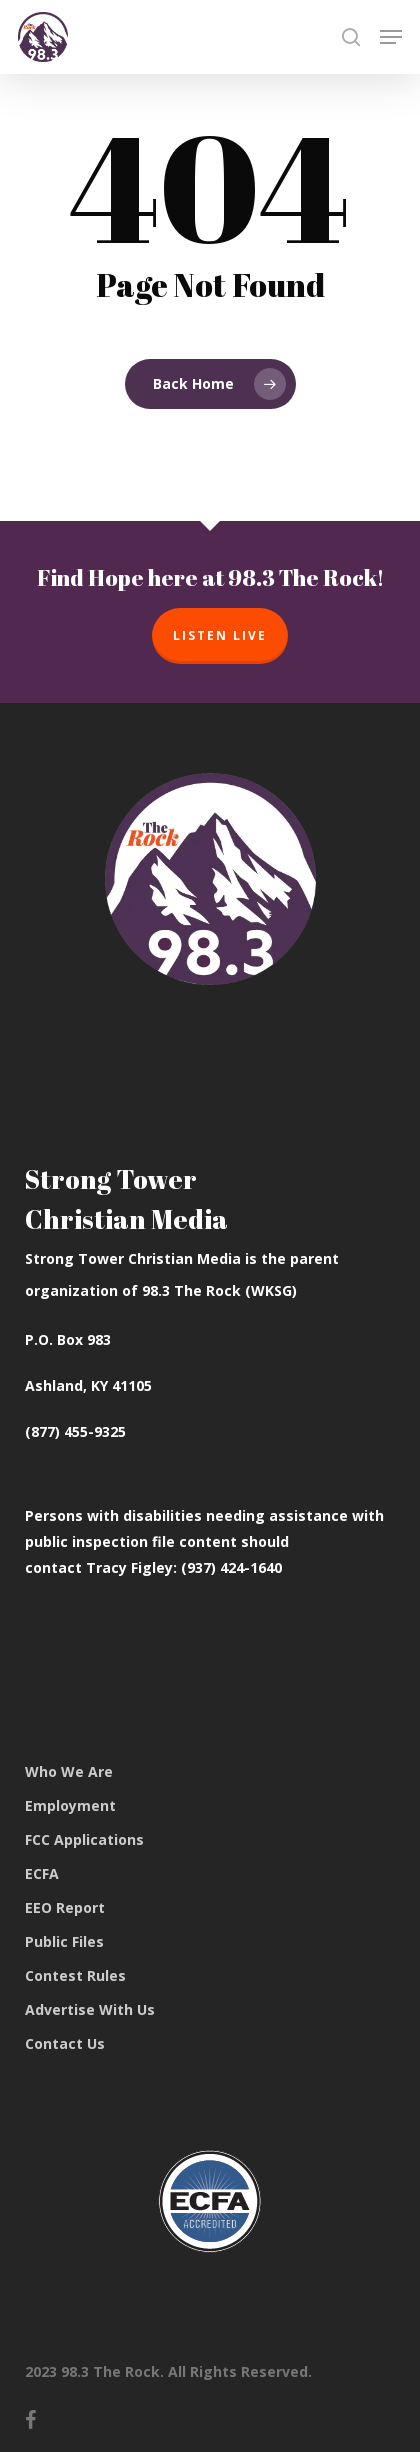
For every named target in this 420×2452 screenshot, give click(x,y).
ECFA (42, 1873)
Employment (70, 1805)
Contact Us (65, 2043)
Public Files (64, 1941)
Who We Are (69, 1771)
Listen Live (220, 635)
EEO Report (65, 1907)
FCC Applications (84, 1839)
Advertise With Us (90, 2009)
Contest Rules (75, 1975)
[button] (391, 37)
